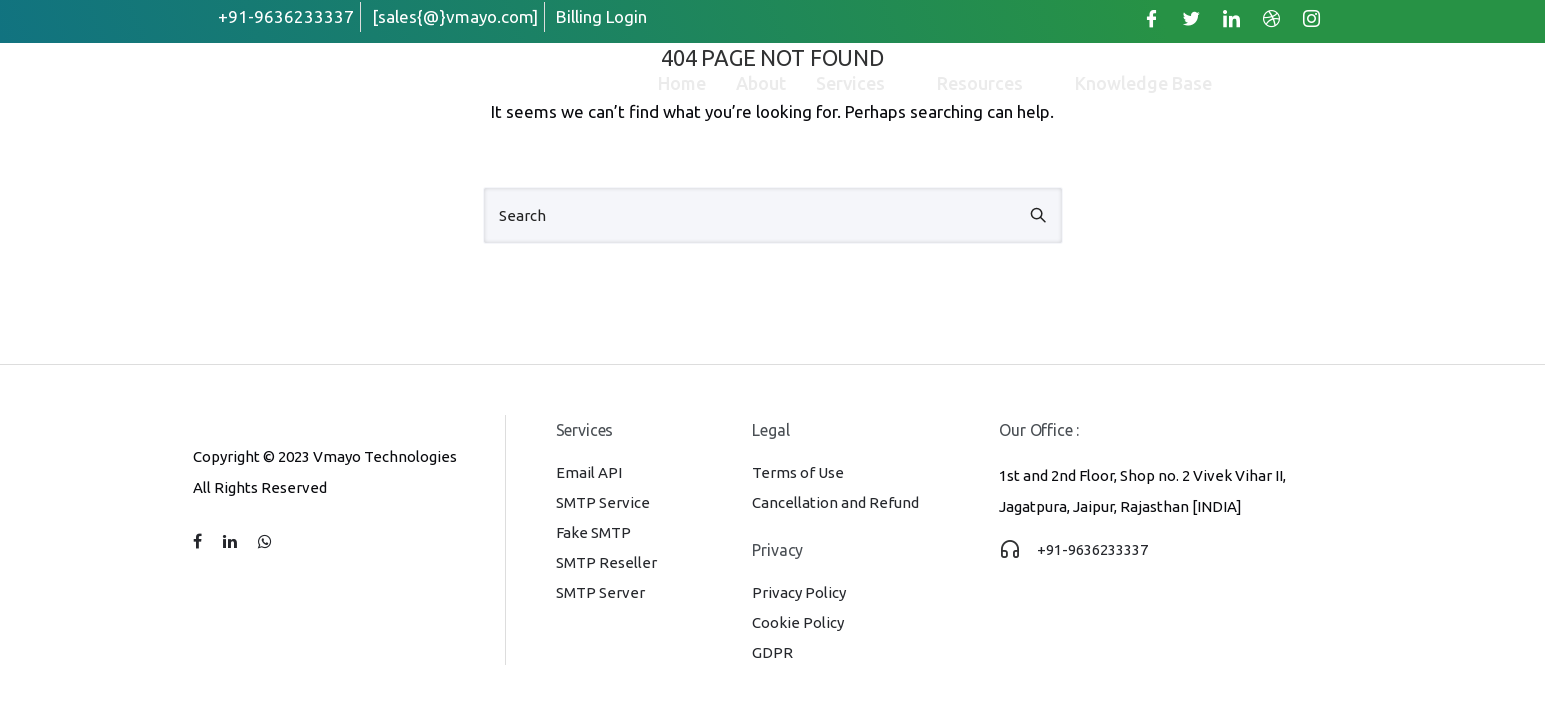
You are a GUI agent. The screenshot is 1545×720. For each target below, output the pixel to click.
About (761, 83)
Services (861, 83)
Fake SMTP (593, 532)
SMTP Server (600, 592)
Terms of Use (798, 472)
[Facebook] (1152, 18)
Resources (991, 83)
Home (682, 83)
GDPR (772, 652)
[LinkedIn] (1232, 18)
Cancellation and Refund (835, 502)
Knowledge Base (1143, 83)
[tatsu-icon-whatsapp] (265, 542)
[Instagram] (1312, 18)
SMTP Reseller (606, 562)
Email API (589, 472)
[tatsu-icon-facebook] (200, 542)
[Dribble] (1272, 18)
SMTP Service (603, 502)
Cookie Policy (798, 622)
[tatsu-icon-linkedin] (233, 542)
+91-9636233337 (1092, 549)
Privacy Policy (799, 592)
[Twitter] (1192, 18)
